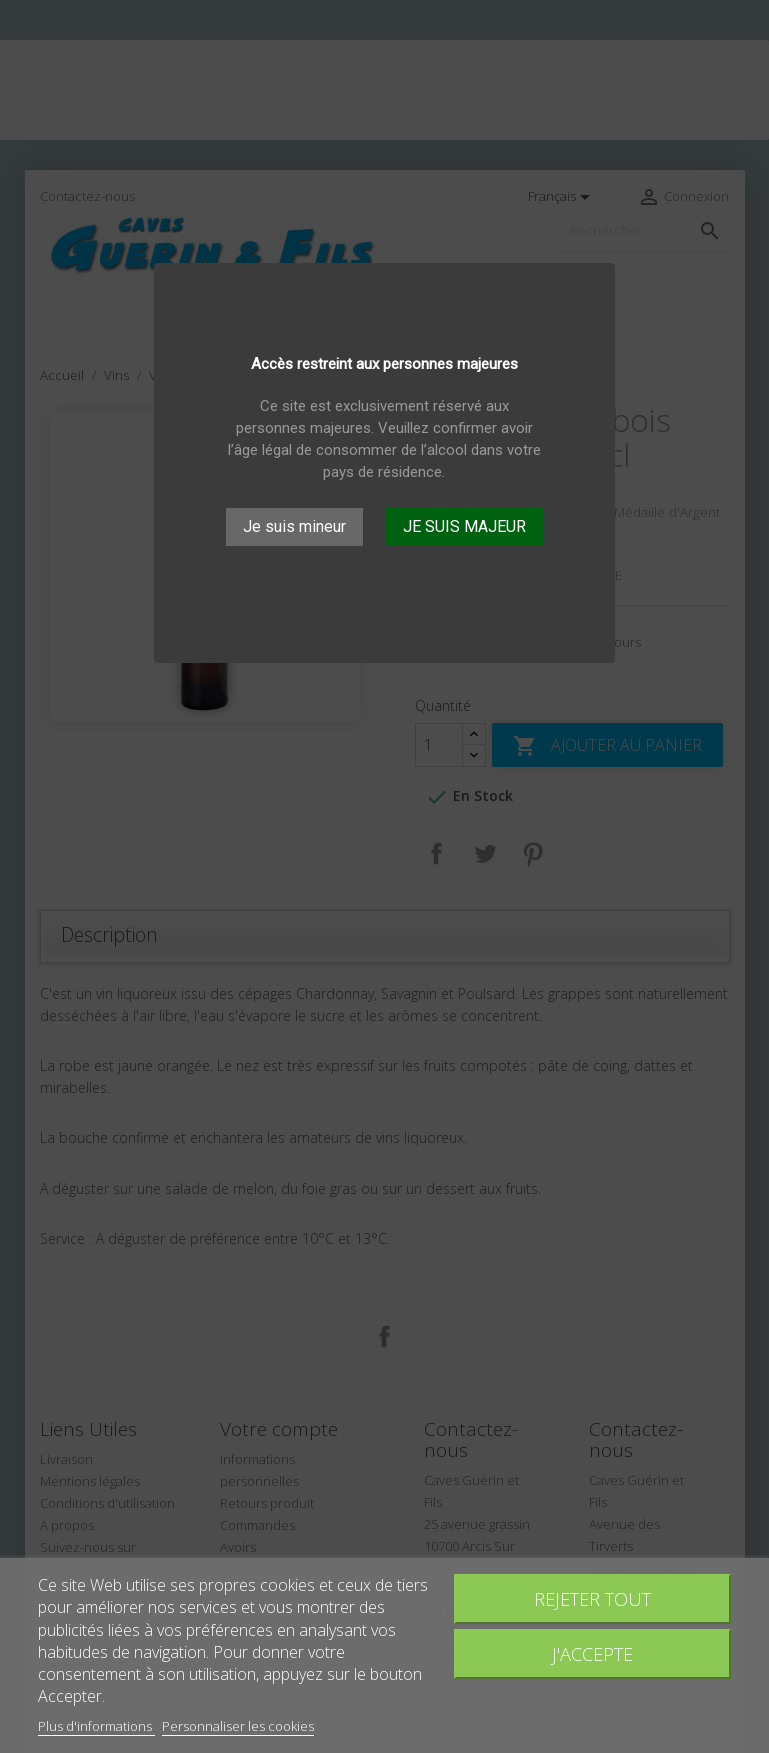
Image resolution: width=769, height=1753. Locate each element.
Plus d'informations (96, 1726)
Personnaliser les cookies (238, 1726)
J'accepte (592, 1653)
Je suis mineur (294, 526)
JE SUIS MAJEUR (464, 526)
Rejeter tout (592, 1598)
